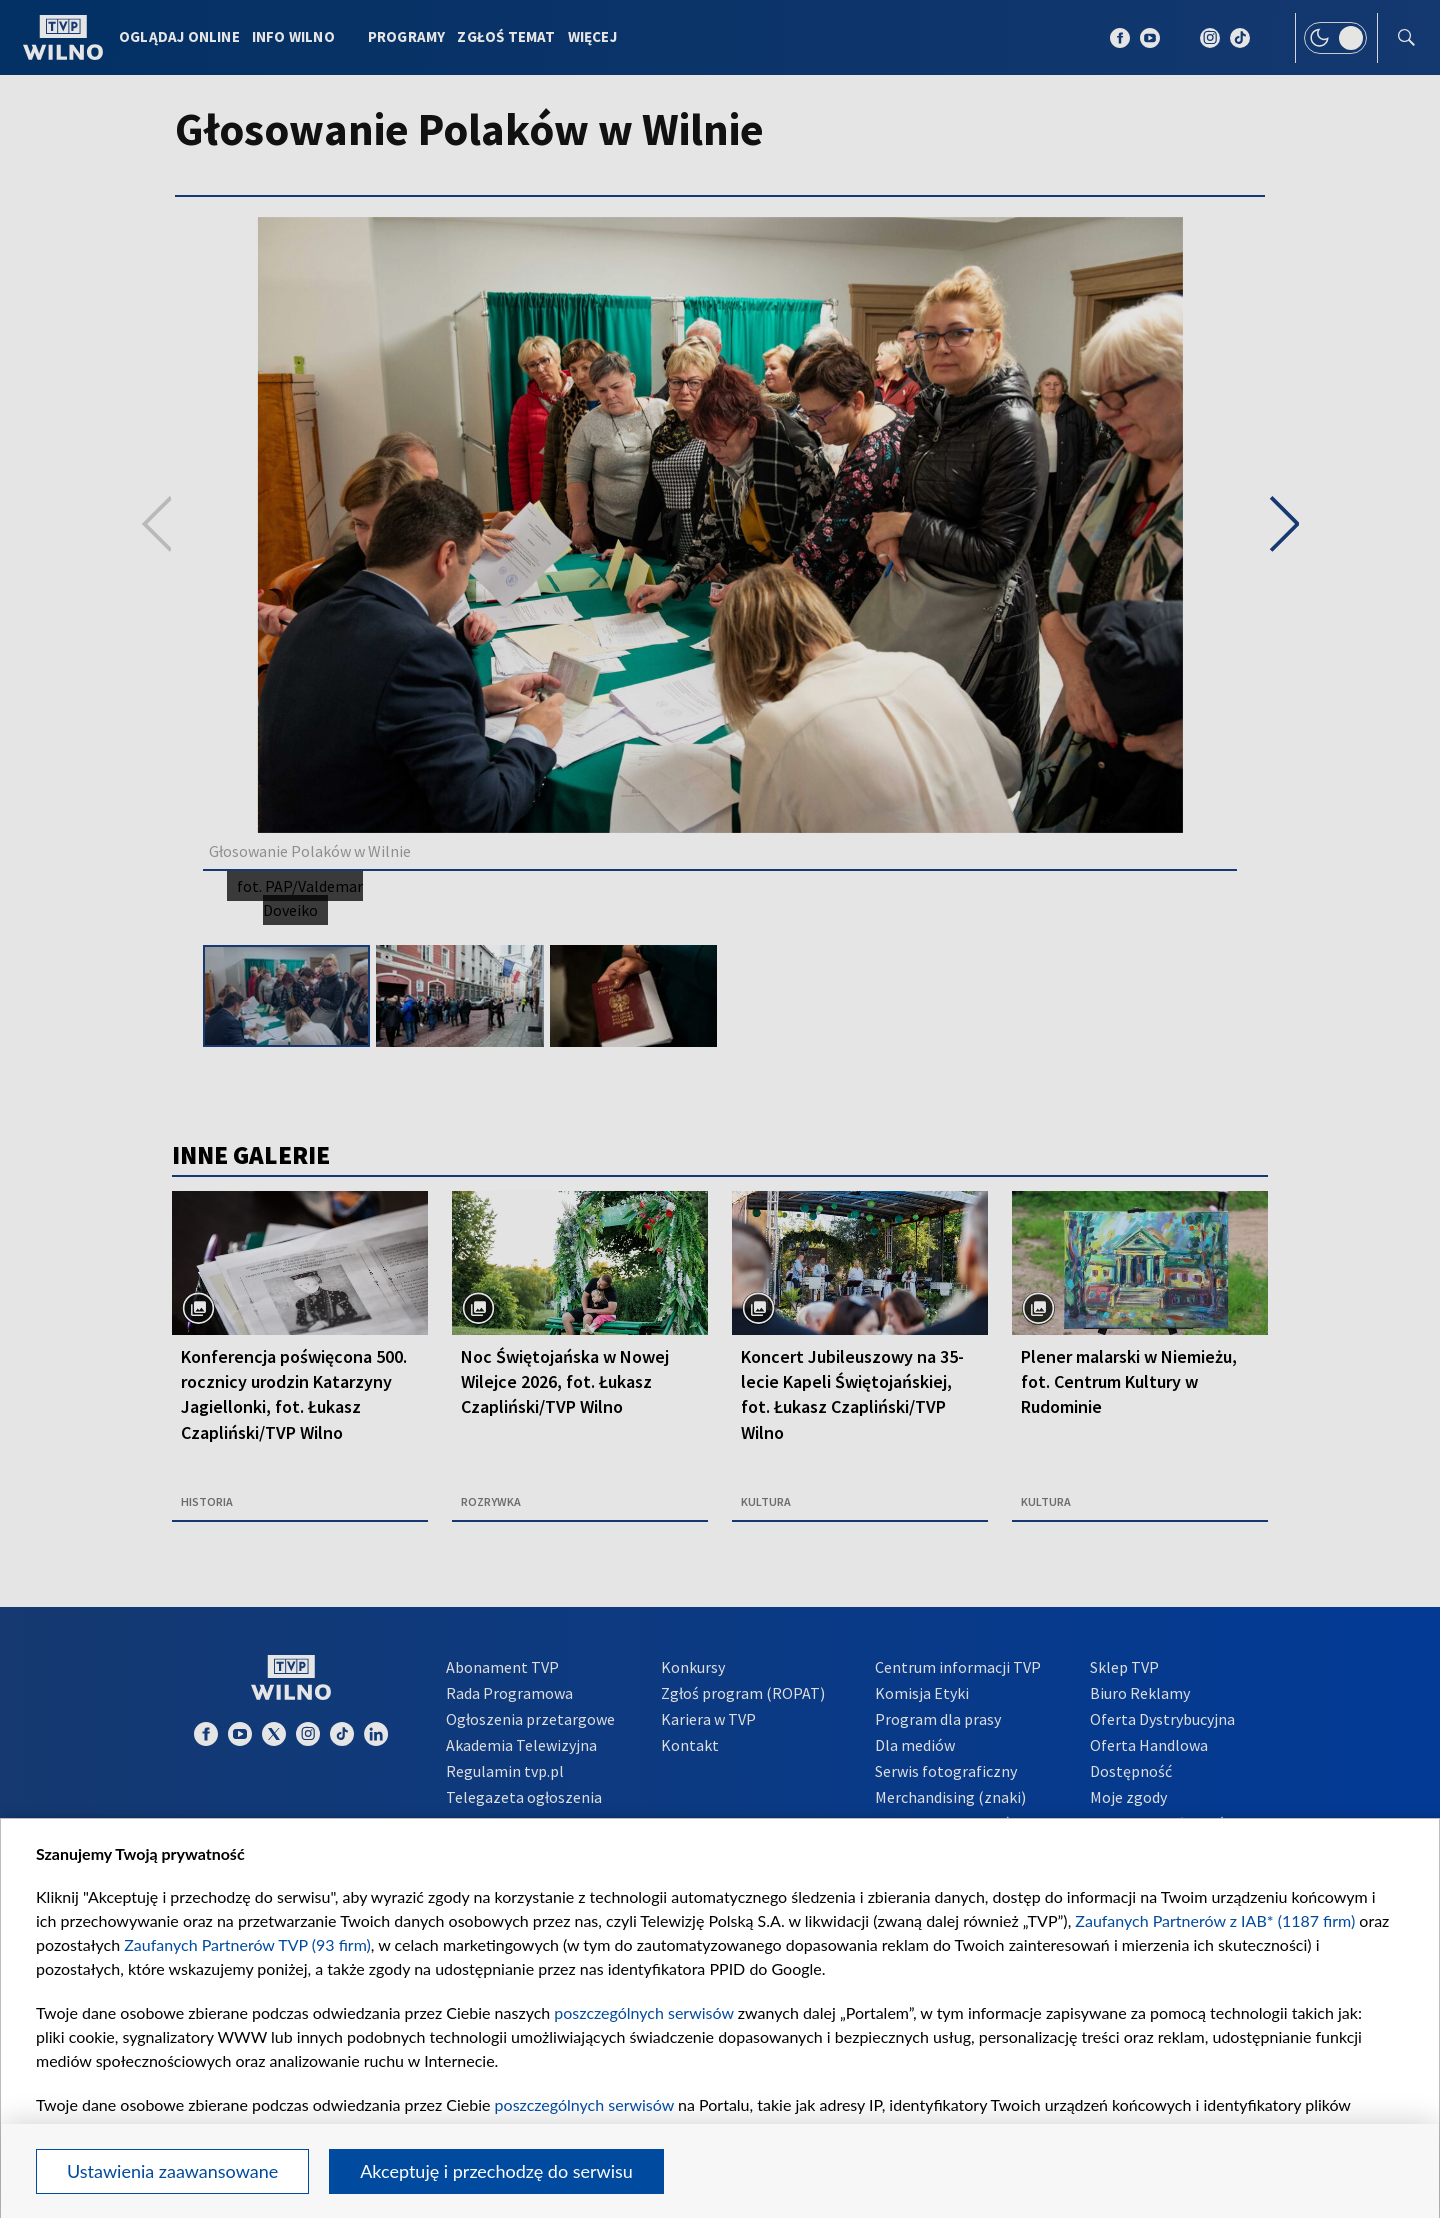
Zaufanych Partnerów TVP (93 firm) (247, 1944)
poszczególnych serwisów (643, 2012)
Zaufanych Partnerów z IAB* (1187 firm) (1215, 1920)
